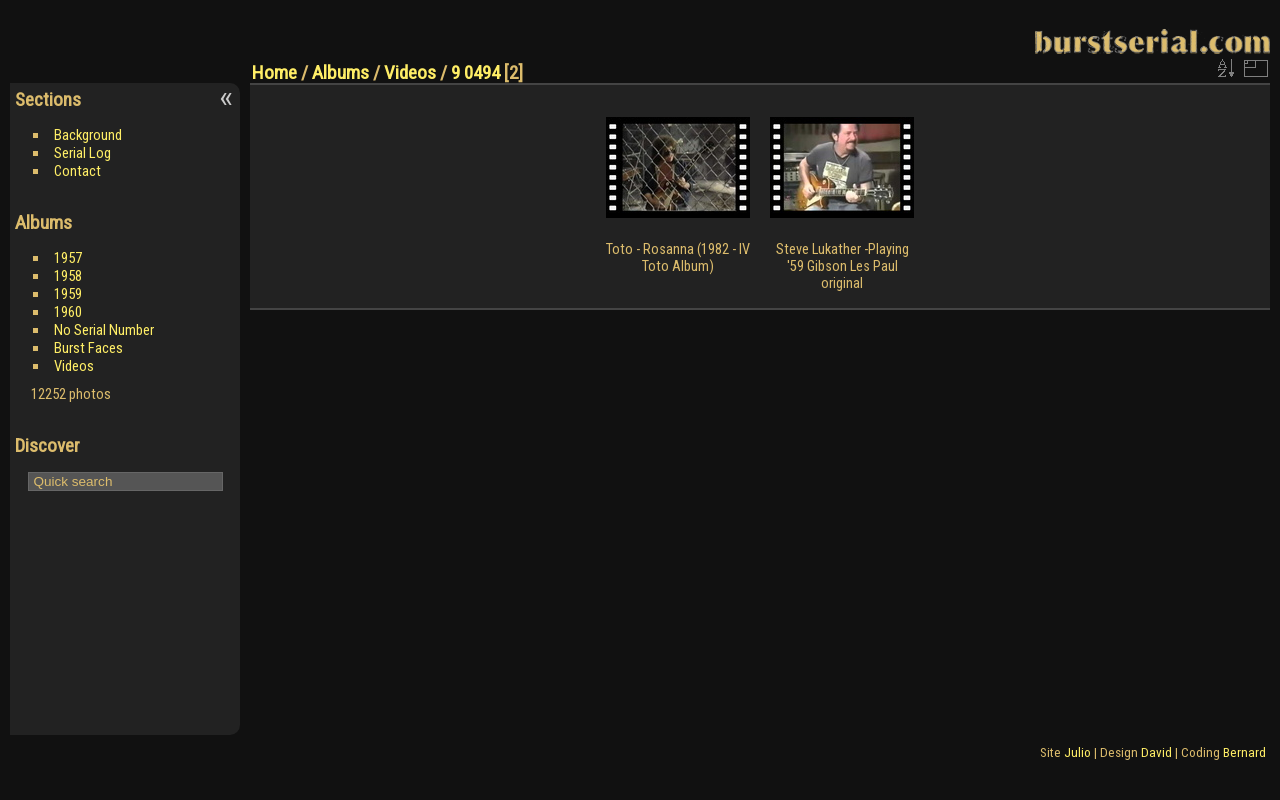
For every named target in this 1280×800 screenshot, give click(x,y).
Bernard (1244, 752)
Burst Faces (88, 348)
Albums (340, 72)
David (1156, 752)
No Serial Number (104, 330)
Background (88, 135)
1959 (68, 294)
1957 (68, 258)
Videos (74, 366)
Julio (1077, 752)
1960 (68, 312)
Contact (77, 171)
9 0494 (475, 72)
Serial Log (82, 153)
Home (274, 72)
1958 (68, 276)
